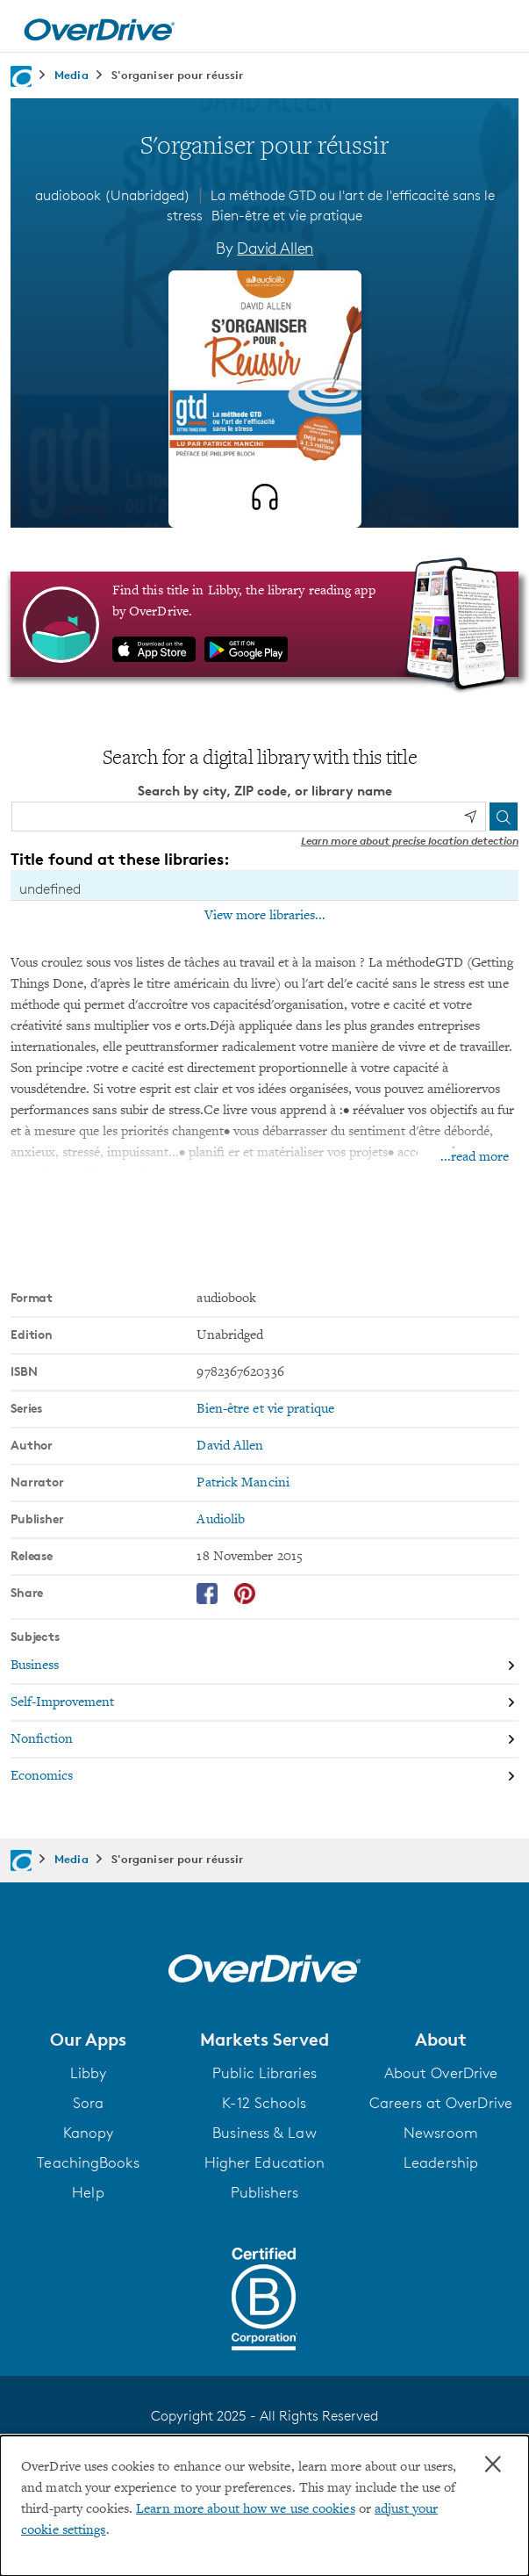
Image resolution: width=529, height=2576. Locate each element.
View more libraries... (264, 916)
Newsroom (441, 2132)
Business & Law (264, 2132)
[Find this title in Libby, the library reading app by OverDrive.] (264, 624)
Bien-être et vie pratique (286, 215)
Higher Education (264, 2162)
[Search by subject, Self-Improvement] (264, 1703)
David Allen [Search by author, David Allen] (275, 247)
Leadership (441, 2162)
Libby (88, 2073)
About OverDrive (441, 2073)
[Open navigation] (496, 29)
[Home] (99, 26)
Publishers (265, 2192)
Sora (88, 2103)
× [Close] (493, 2464)
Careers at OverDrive (440, 2103)
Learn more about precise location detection (409, 840)
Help (88, 2192)
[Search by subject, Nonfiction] (264, 1740)
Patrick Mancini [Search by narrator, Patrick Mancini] (243, 1483)
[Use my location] (470, 816)
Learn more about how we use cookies (245, 2509)
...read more (474, 1157)
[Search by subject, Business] (264, 1666)
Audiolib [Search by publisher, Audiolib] (221, 1520)
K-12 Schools (264, 2103)
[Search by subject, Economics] (264, 1776)
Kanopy (88, 2132)
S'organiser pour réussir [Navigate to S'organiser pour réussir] (177, 75)
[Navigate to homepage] (21, 76)
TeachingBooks (88, 2162)
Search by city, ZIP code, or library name (265, 790)
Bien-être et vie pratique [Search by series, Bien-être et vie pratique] (265, 1409)
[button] (88, 2039)
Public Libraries (264, 2073)
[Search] (504, 816)
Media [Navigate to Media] (71, 75)
